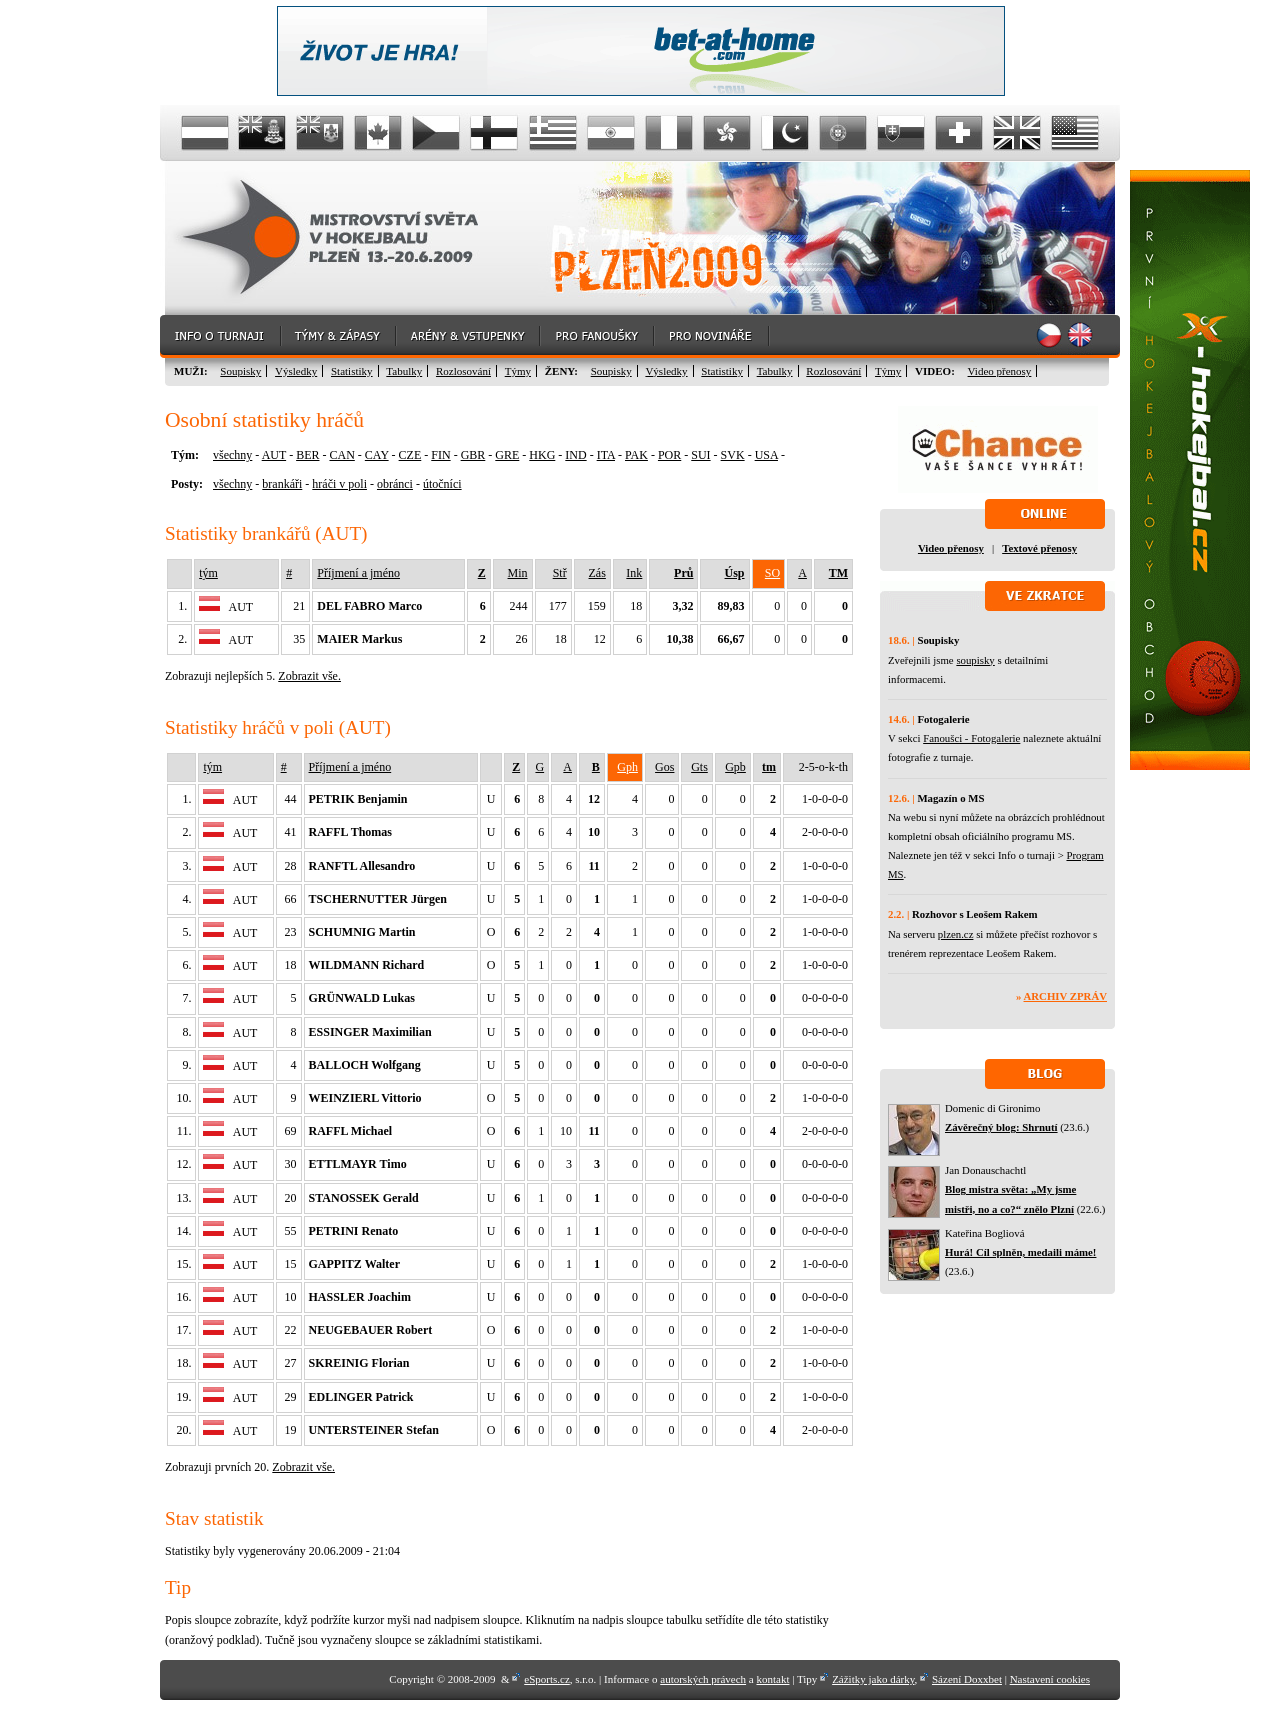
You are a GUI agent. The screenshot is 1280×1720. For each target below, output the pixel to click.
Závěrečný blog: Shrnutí (1001, 1127)
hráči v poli (339, 484)
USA (766, 455)
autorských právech (703, 1679)
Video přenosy (1000, 371)
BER (307, 455)
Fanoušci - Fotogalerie (971, 738)
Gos (664, 767)
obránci (395, 484)
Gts (699, 767)
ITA (606, 455)
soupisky (975, 660)
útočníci (442, 484)
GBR (473, 455)
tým (208, 573)
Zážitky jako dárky (873, 1679)
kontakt (772, 1679)
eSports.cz (547, 1679)
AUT (274, 455)
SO (772, 573)
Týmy (518, 371)
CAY (377, 455)
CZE (410, 455)
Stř (560, 573)
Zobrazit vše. (309, 676)
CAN (341, 455)
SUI (700, 455)
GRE (507, 455)
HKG (542, 455)
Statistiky (352, 371)
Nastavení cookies (1050, 1679)
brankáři (282, 484)
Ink (634, 573)
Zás (597, 573)
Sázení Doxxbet (967, 1679)
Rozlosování (463, 371)
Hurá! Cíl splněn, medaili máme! (1020, 1252)
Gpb (735, 767)
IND (575, 455)
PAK (636, 455)
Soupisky (240, 371)
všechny (232, 455)
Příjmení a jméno (358, 573)
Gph (627, 767)
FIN (440, 455)
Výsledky (296, 371)
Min (518, 573)
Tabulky (404, 371)
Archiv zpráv (1065, 996)
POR (669, 455)
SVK (733, 455)
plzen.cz (956, 934)
